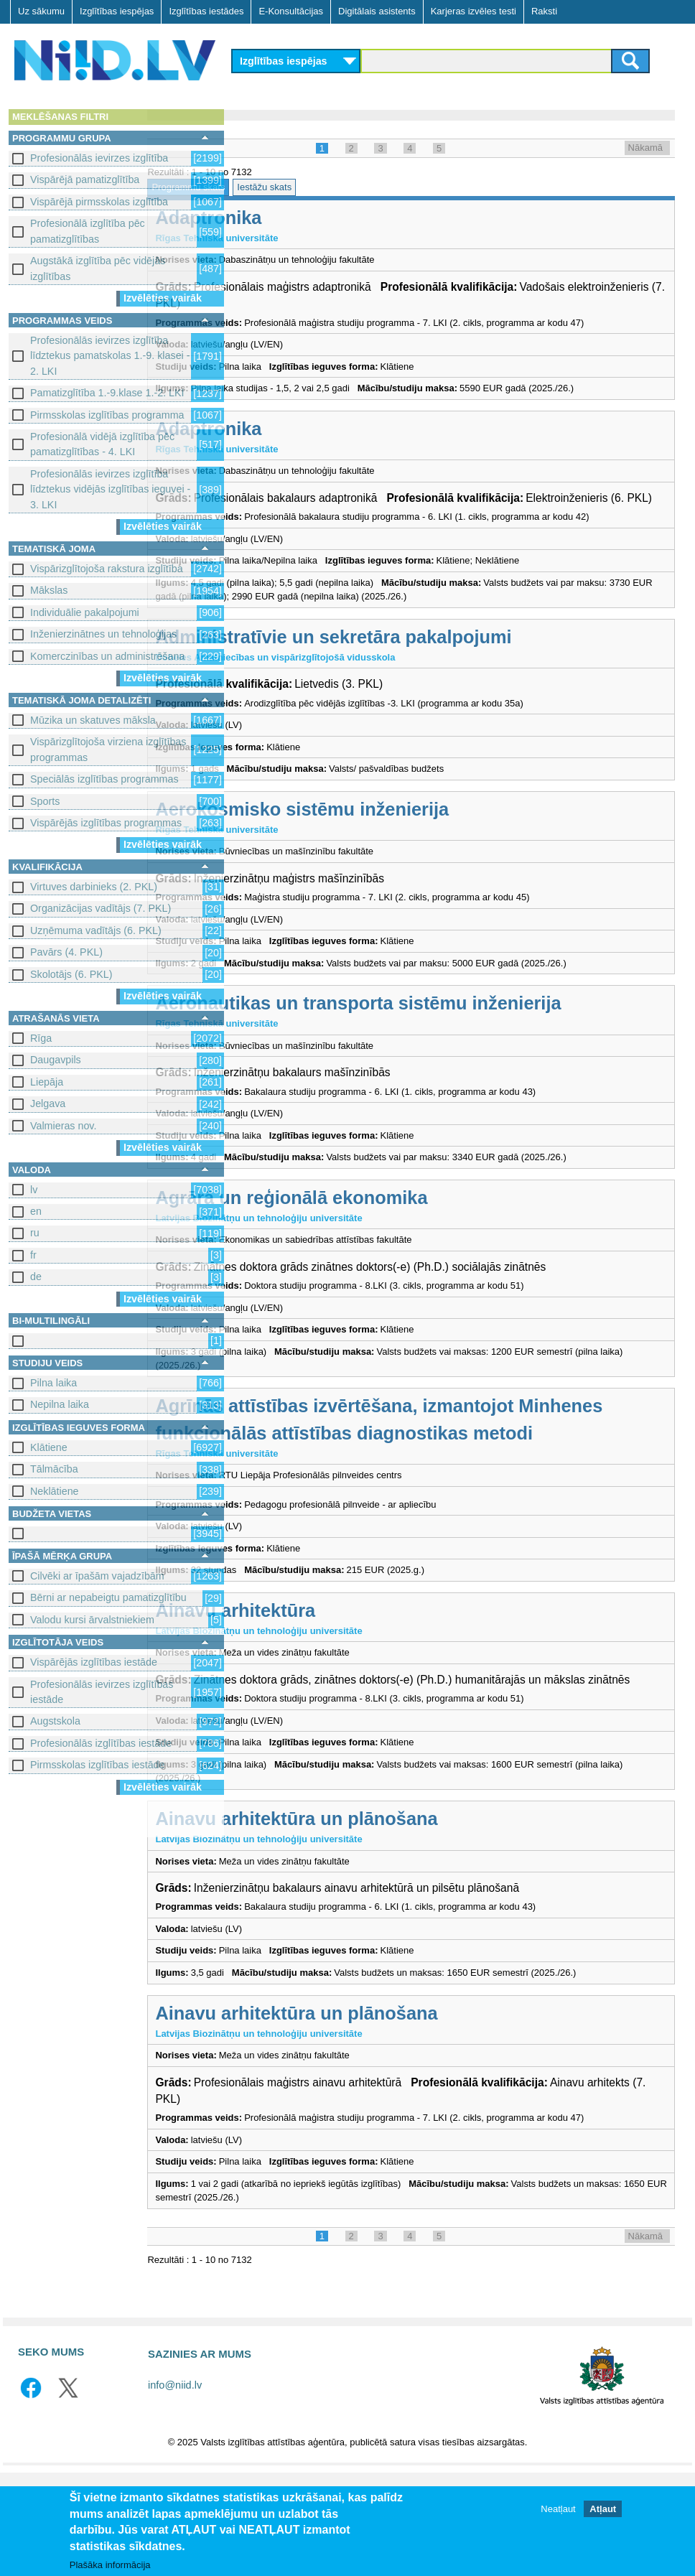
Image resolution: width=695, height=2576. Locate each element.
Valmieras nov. (63, 1125)
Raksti (544, 11)
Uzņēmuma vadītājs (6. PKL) (96, 930)
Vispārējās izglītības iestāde (93, 1662)
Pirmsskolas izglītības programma (107, 415)
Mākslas (48, 590)
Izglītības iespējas (117, 11)
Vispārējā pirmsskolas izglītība (99, 201)
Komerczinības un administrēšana (107, 656)
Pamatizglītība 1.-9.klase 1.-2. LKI (107, 392)
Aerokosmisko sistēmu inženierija (390, 854)
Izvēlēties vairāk (162, 298)
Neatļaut (558, 2509)
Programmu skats (276, 187)
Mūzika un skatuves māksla (93, 720)
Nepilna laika (59, 1404)
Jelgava (47, 1103)
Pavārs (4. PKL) (66, 952)
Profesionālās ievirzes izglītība (99, 158)
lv (33, 1189)
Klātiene (48, 1447)
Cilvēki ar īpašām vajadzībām (97, 1576)
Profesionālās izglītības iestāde (101, 1743)
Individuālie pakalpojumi (84, 612)
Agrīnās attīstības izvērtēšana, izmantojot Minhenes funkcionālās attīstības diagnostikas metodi (444, 1477)
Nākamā (645, 147)
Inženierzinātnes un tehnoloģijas (103, 634)
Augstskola (55, 1721)
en (36, 1211)
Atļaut (602, 2509)
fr (33, 1255)
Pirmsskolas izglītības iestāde (97, 1764)
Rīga (41, 1038)
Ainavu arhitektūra (323, 1682)
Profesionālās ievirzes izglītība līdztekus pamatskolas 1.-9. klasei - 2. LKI (110, 356)
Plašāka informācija (110, 2565)
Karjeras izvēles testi (473, 11)
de (36, 1276)
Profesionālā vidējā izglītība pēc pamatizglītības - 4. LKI (102, 444)
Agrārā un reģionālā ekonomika (379, 1242)
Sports (45, 801)
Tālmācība (54, 1469)
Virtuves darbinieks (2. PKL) (93, 886)
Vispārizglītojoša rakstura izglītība (106, 568)
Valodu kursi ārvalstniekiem (92, 1619)
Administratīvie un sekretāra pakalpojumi (421, 681)
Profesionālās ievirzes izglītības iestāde (101, 1692)
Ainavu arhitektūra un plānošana (384, 1908)
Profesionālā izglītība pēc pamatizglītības (87, 231)
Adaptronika (296, 217)
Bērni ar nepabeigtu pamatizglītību (108, 1597)
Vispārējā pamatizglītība (84, 179)
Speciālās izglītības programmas (104, 779)
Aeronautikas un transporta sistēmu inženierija (446, 1048)
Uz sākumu (41, 11)
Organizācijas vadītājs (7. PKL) (100, 908)
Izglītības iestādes (206, 11)
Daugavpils (55, 1059)
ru (34, 1232)
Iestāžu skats (352, 187)
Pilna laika (53, 1383)
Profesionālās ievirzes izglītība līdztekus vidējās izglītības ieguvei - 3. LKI (110, 489)
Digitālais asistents (377, 11)
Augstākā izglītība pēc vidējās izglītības (97, 268)
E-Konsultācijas (290, 11)
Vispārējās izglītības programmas (106, 823)
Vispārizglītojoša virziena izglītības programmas (108, 749)
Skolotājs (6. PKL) (71, 974)
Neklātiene (54, 1491)
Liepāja (46, 1082)
